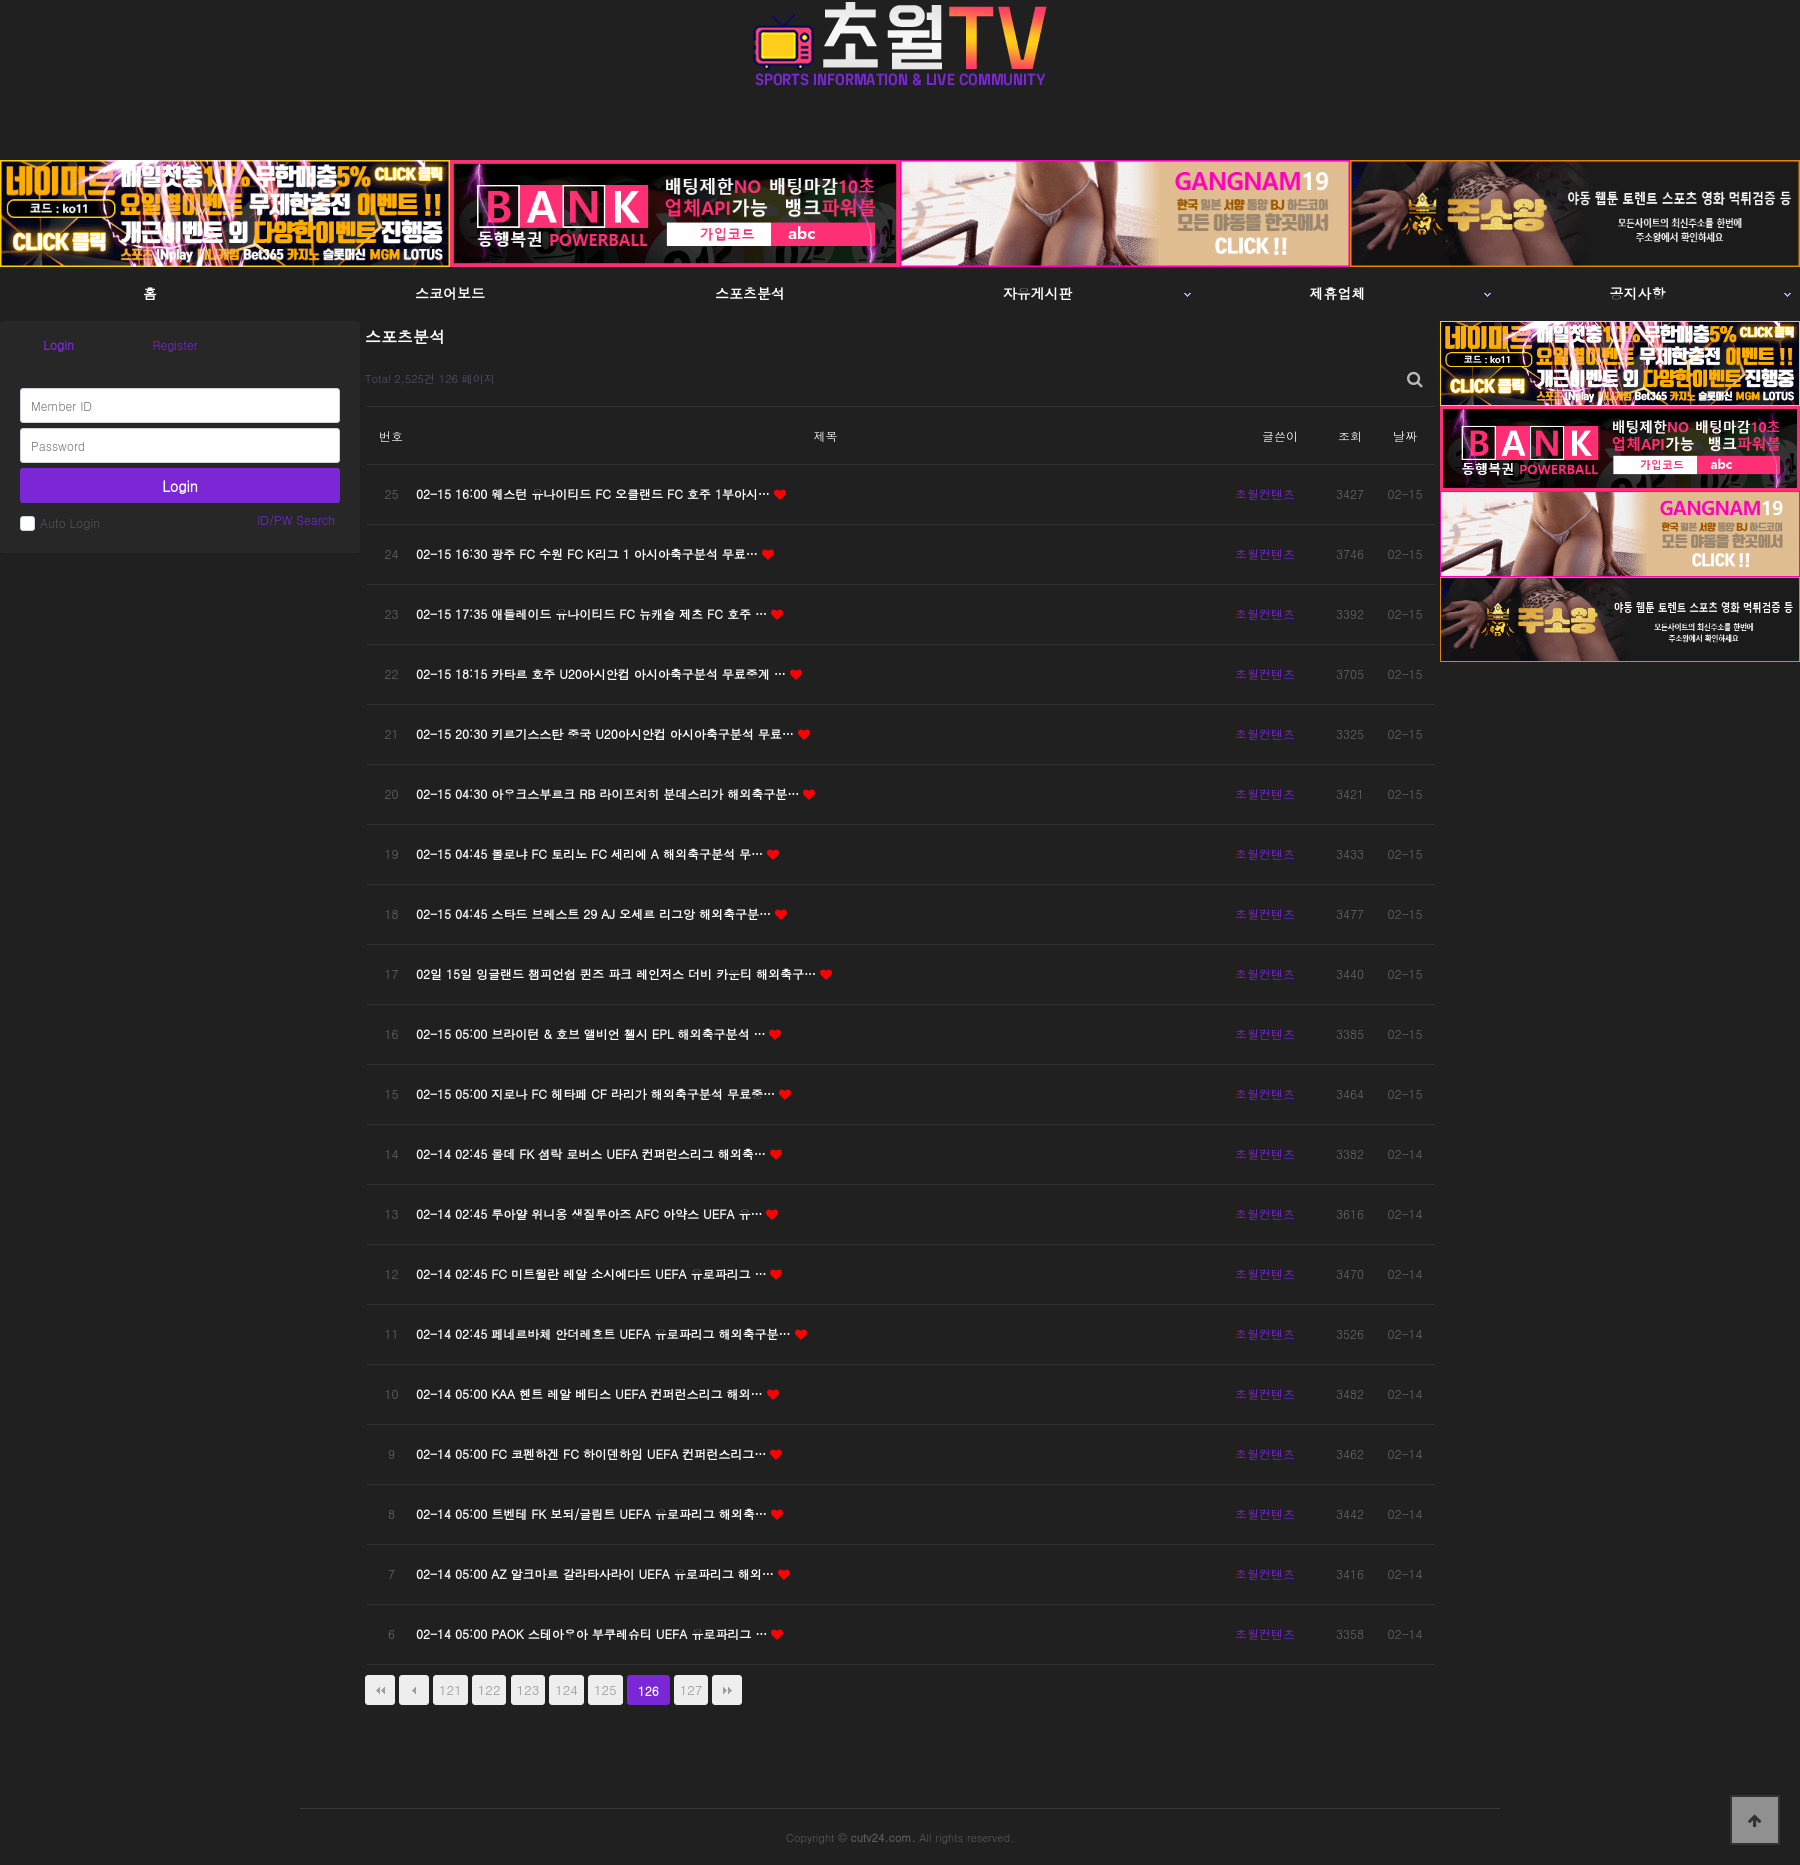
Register (174, 344)
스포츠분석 (750, 293)
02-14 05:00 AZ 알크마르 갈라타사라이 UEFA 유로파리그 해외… (597, 1573)
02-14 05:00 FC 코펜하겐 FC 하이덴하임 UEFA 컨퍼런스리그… (593, 1453)
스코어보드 (450, 293)
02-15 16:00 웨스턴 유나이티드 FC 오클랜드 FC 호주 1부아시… (595, 493)
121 (450, 1689)
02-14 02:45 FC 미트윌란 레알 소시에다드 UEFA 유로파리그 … (593, 1273)
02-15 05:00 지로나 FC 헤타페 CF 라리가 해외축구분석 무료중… (597, 1093)
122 (489, 1689)
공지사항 (1638, 293)
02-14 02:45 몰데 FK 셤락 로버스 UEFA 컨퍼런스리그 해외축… (593, 1153)
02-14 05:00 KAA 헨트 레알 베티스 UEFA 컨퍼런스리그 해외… (591, 1393)
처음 (380, 1690)
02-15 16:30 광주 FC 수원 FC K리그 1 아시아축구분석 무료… (589, 553)
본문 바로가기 (0, 0)
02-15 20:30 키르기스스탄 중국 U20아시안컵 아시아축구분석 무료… (607, 733)
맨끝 (727, 1690)
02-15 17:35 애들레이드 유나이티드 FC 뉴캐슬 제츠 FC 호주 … (593, 613)
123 (528, 1689)
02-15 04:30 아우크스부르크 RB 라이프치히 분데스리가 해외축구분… (609, 793)
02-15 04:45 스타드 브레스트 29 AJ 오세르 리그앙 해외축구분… (595, 913)
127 (691, 1689)
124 (566, 1689)
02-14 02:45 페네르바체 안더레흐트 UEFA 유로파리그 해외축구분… (605, 1333)
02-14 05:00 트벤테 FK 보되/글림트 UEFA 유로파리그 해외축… (593, 1513)
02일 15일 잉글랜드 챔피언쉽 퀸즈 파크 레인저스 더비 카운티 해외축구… (618, 973)
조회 (1350, 435)
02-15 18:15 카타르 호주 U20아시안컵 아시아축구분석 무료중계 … (603, 673)
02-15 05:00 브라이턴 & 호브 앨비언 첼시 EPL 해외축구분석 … (592, 1033)
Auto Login (60, 522)
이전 (414, 1690)
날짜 (1405, 435)
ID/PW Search (296, 519)
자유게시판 (1038, 293)
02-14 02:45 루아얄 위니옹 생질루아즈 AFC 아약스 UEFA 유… (591, 1213)
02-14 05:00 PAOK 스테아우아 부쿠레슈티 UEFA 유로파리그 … (593, 1633)
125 (605, 1689)
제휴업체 (1338, 293)
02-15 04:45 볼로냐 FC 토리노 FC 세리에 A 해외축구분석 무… (591, 853)
